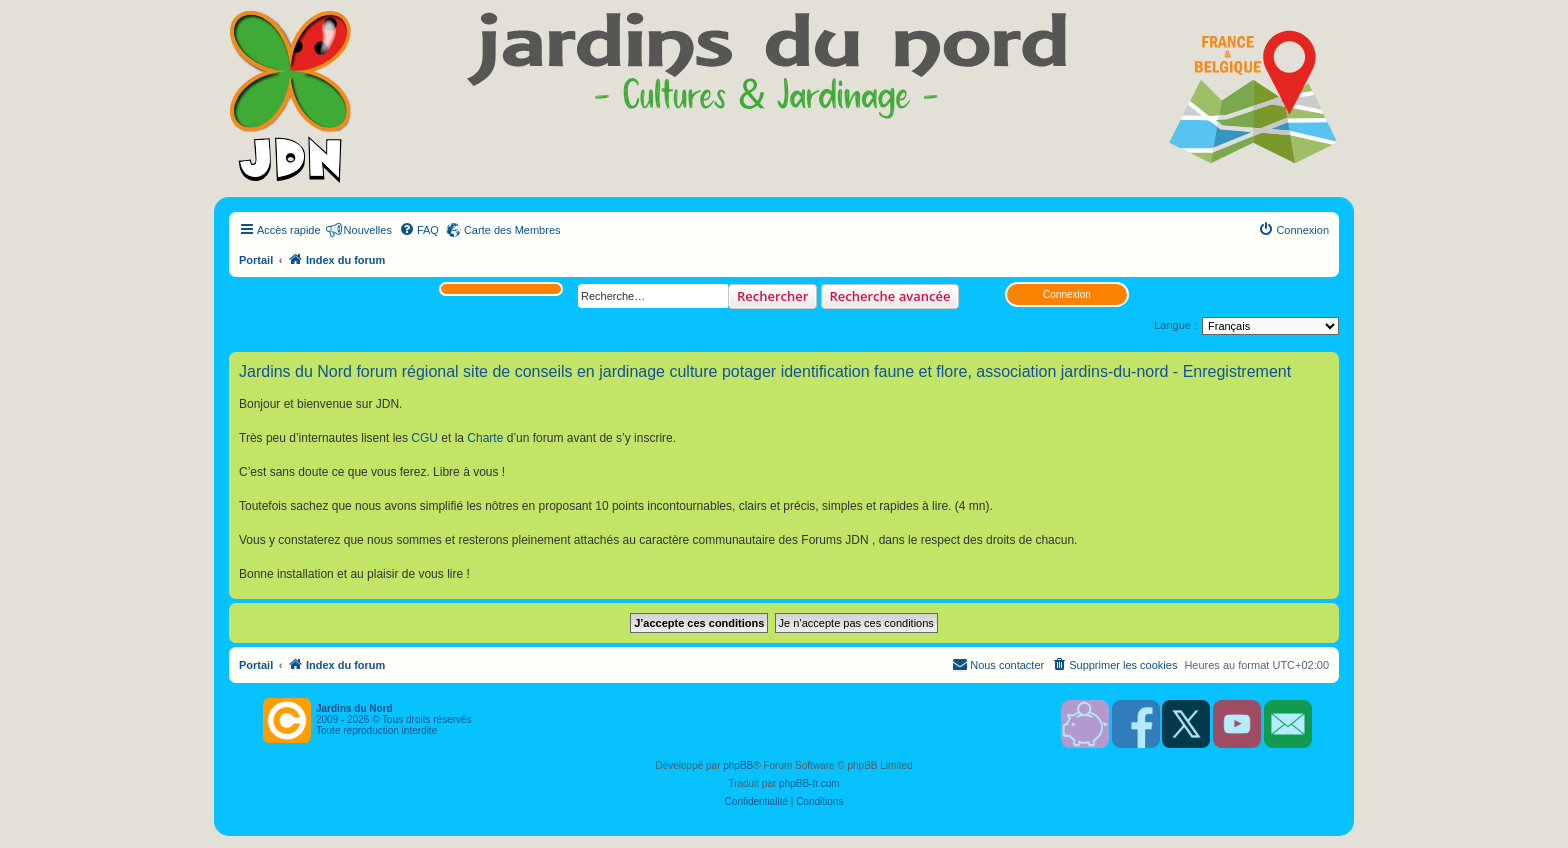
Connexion (1067, 294)
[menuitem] (419, 230)
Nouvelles (368, 230)
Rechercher (772, 296)
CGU (424, 438)
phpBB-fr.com (809, 783)
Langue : (1175, 325)
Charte (485, 438)
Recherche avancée (890, 296)
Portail (256, 260)
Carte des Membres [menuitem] (512, 230)
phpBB (738, 765)
